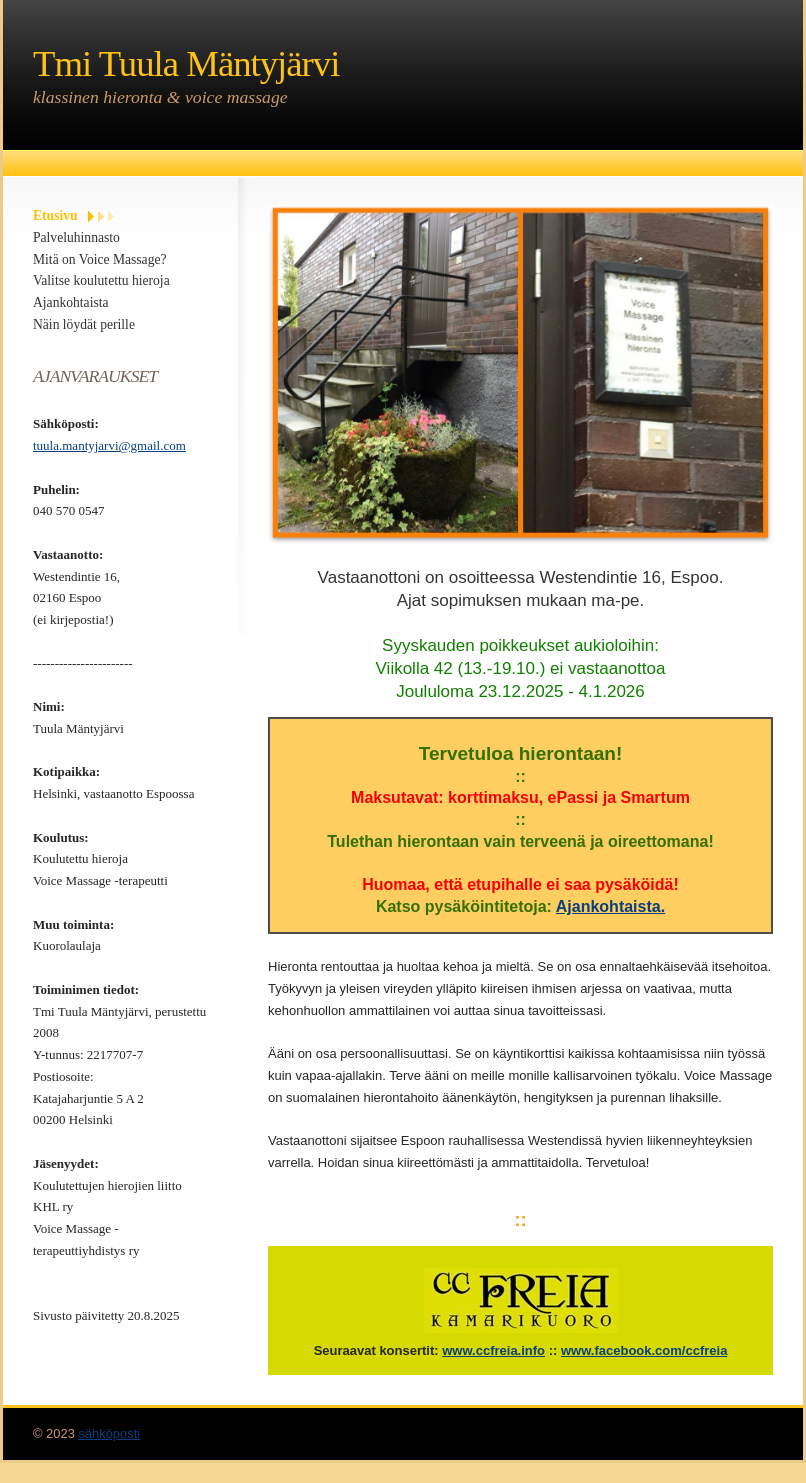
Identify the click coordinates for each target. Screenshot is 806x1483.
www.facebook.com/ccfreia (644, 1350)
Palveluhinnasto (76, 237)
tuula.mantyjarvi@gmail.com (109, 445)
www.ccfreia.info (493, 1350)
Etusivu (55, 215)
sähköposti (109, 1433)
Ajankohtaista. (610, 906)
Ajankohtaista (71, 302)
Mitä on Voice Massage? (100, 259)
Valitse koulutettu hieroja (101, 280)
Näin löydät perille (84, 324)
